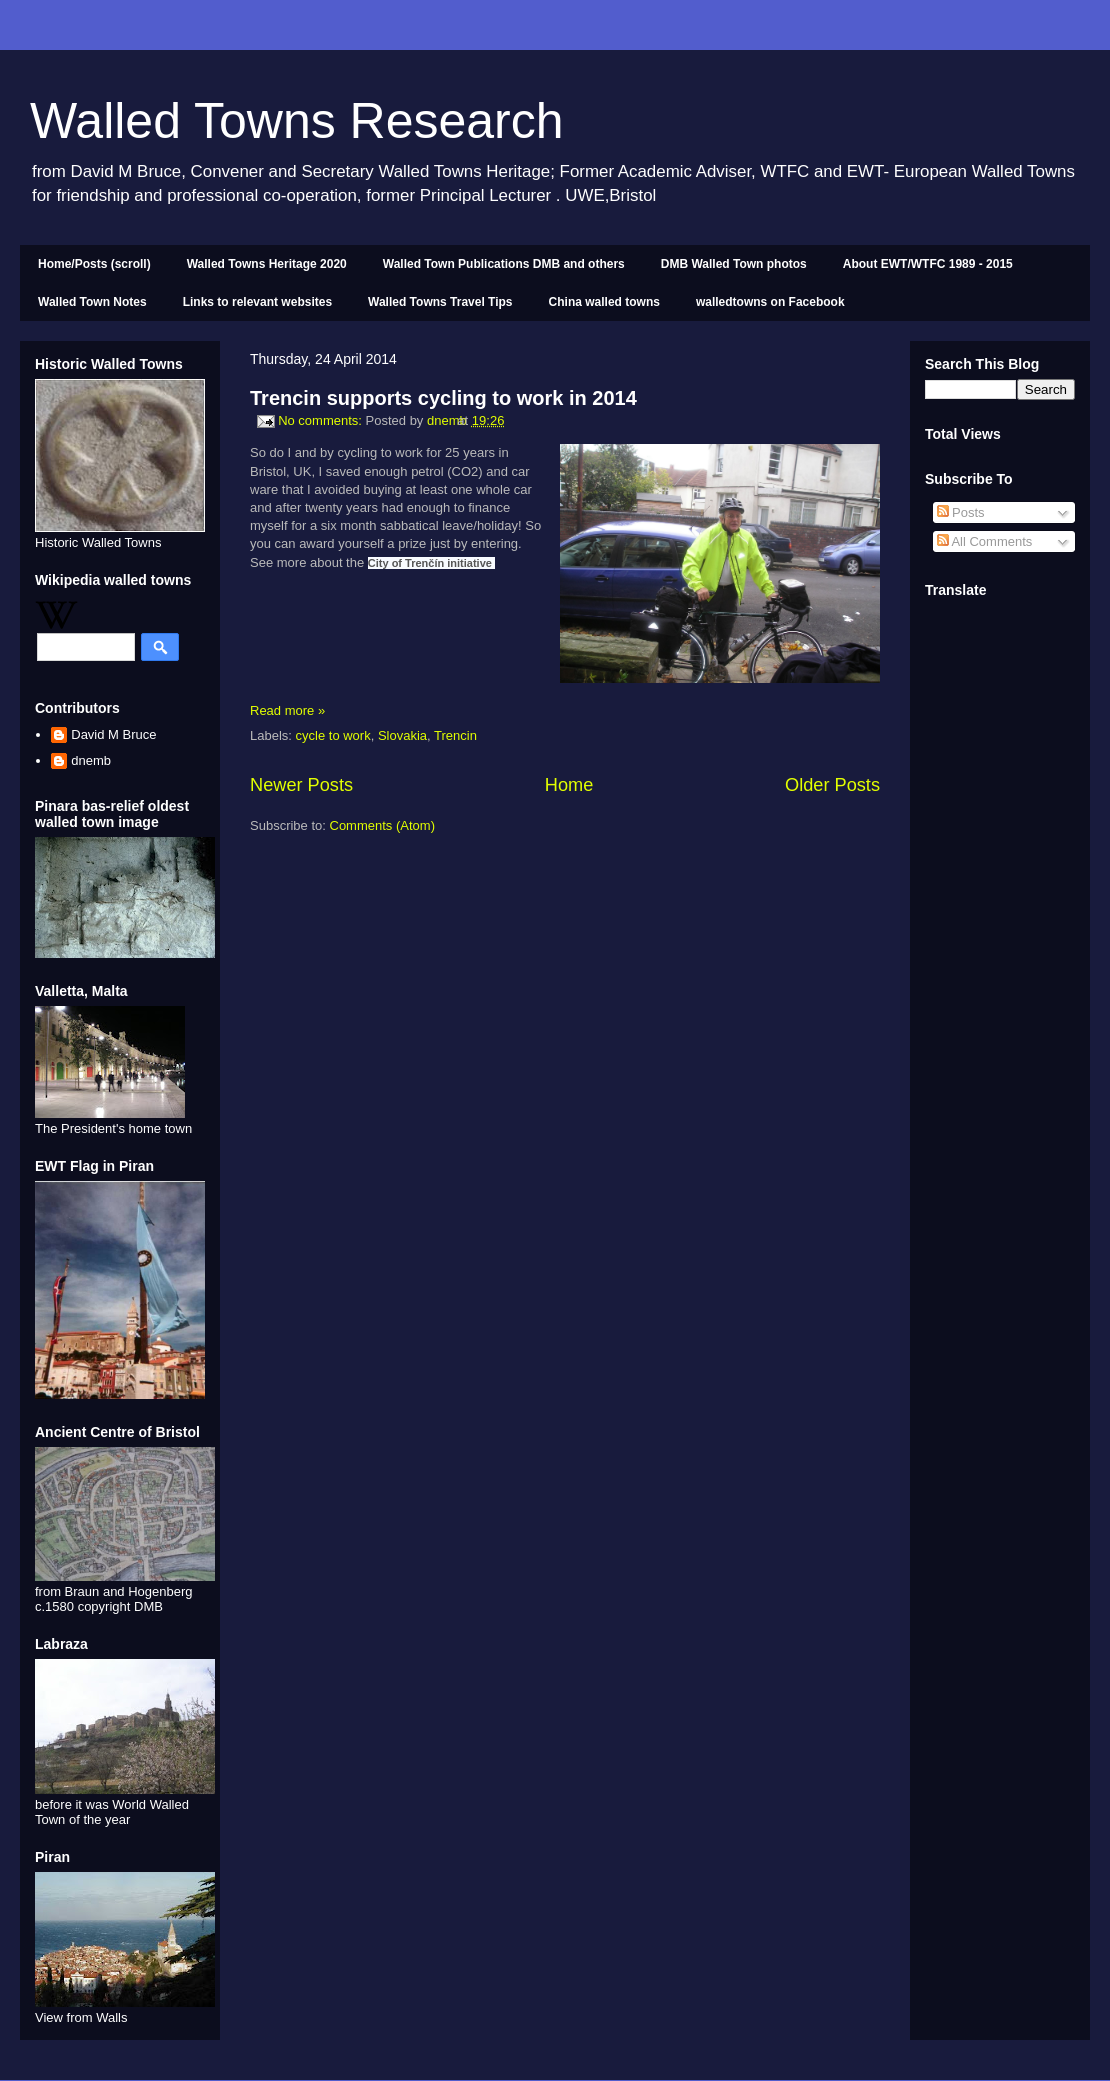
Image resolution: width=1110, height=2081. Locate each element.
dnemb (91, 760)
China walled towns (604, 302)
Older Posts (832, 785)
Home (569, 785)
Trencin (455, 735)
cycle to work (333, 735)
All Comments (985, 541)
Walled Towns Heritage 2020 (267, 264)
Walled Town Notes (92, 302)
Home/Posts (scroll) (94, 264)
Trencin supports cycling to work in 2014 (443, 398)
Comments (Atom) (382, 825)
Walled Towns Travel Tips (440, 302)
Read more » (287, 710)
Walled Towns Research (297, 121)
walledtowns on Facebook (770, 302)
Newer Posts (301, 785)
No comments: (321, 420)
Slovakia (402, 735)
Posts (961, 512)
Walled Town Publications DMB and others (504, 264)
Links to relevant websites (257, 302)
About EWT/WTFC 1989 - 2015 (928, 264)
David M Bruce (113, 734)
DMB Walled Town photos (734, 264)
